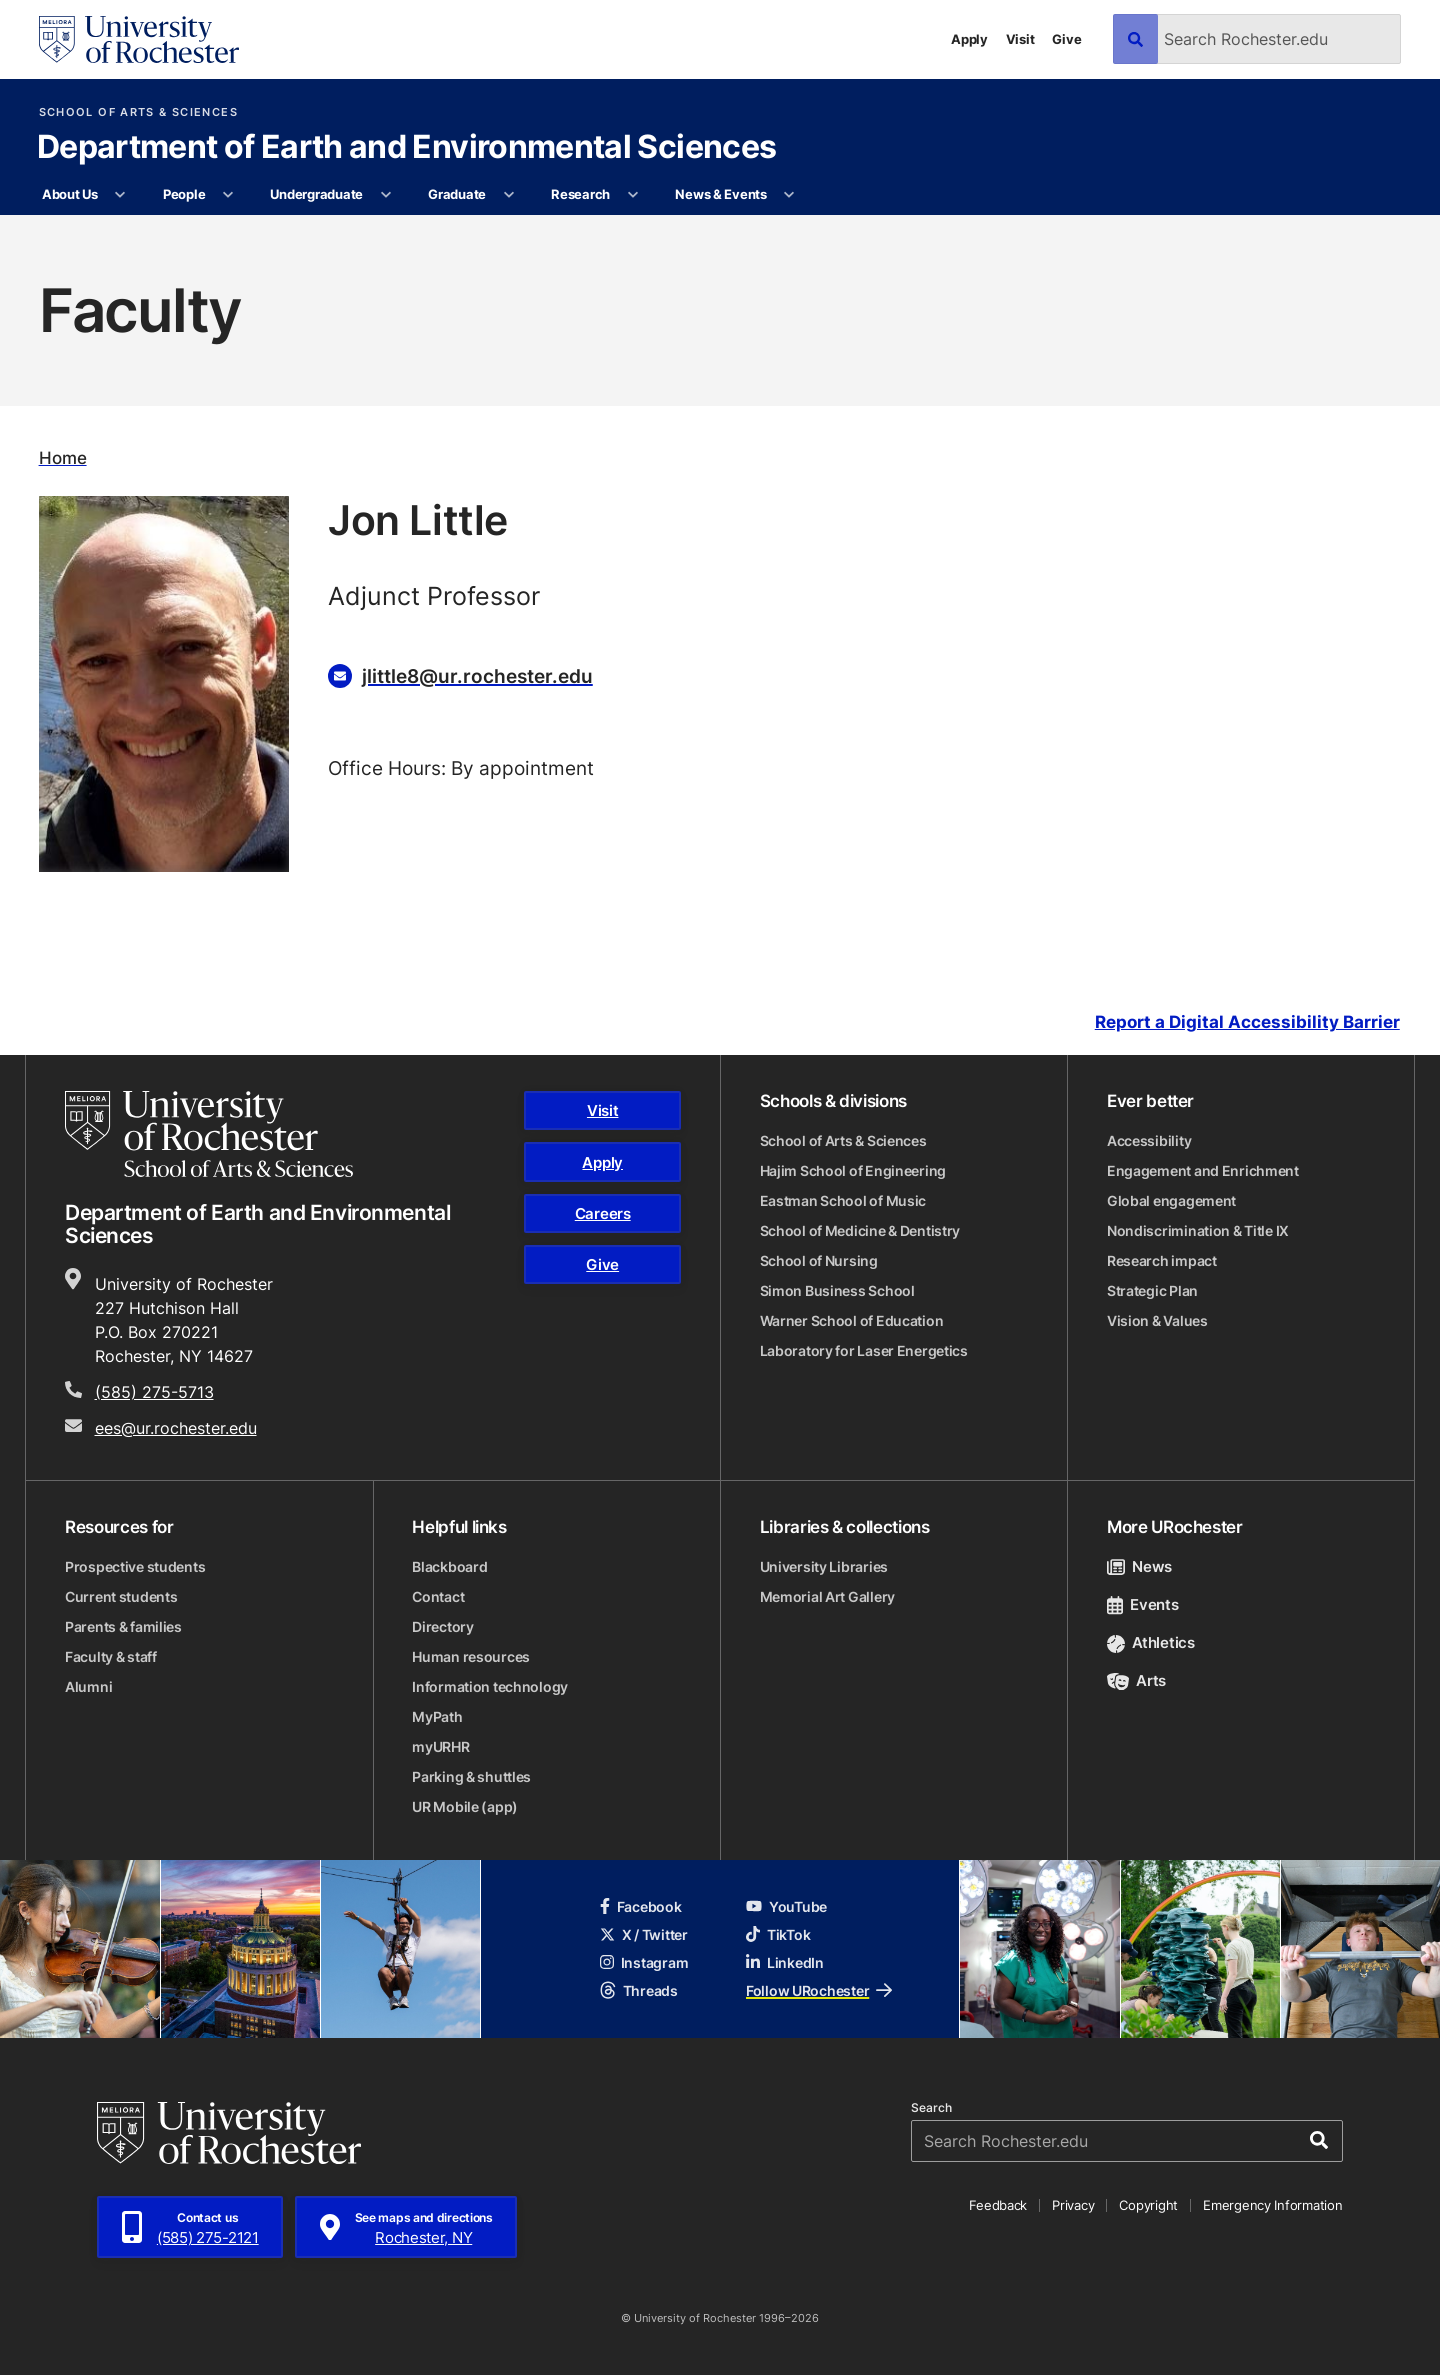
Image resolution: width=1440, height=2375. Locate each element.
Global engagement (1171, 1200)
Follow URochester (819, 1990)
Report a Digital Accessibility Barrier (1247, 1022)
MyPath (437, 1716)
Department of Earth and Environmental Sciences (407, 148)
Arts (1136, 1680)
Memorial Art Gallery (827, 1596)
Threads (639, 1990)
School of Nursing (819, 1260)
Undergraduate (316, 194)
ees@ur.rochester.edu (176, 1428)
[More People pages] (228, 195)
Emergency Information (1273, 2205)
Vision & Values (1157, 1320)
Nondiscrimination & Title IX (1198, 1230)
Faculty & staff (111, 1656)
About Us (70, 194)
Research (580, 194)
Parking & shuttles (471, 1776)
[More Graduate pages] (508, 195)
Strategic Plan (1152, 1290)
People (184, 194)
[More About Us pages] (120, 195)
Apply (969, 39)
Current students (121, 1596)
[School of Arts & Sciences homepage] (209, 1134)
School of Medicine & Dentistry (860, 1230)
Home (63, 457)
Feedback (998, 2205)
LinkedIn (785, 1962)
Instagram (644, 1962)
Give (1066, 39)
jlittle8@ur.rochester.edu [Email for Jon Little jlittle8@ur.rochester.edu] (477, 675)
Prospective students (135, 1566)
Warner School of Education (852, 1320)
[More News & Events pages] (789, 195)
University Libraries (824, 1566)
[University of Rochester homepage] (139, 39)
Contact (438, 1596)
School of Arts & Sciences (138, 112)
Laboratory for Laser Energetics (864, 1350)
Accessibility (1149, 1140)
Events (1143, 1604)
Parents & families (123, 1626)
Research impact (1162, 1260)
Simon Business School (837, 1290)
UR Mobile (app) (465, 1806)
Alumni (88, 1686)
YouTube (786, 1906)
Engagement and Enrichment (1203, 1170)
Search (931, 2108)
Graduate (457, 194)
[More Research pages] (632, 195)
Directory (442, 1626)
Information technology (490, 1686)
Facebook (641, 1906)
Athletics (1151, 1642)
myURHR (440, 1746)
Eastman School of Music (843, 1200)
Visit (1020, 39)
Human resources (471, 1656)
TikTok (778, 1934)
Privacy (1073, 2205)
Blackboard (449, 1566)
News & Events (721, 194)
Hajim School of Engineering (853, 1170)
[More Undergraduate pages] (385, 195)
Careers (603, 1213)
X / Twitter (644, 1934)
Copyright (1148, 2205)
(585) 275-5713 (154, 1392)
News (1139, 1566)
